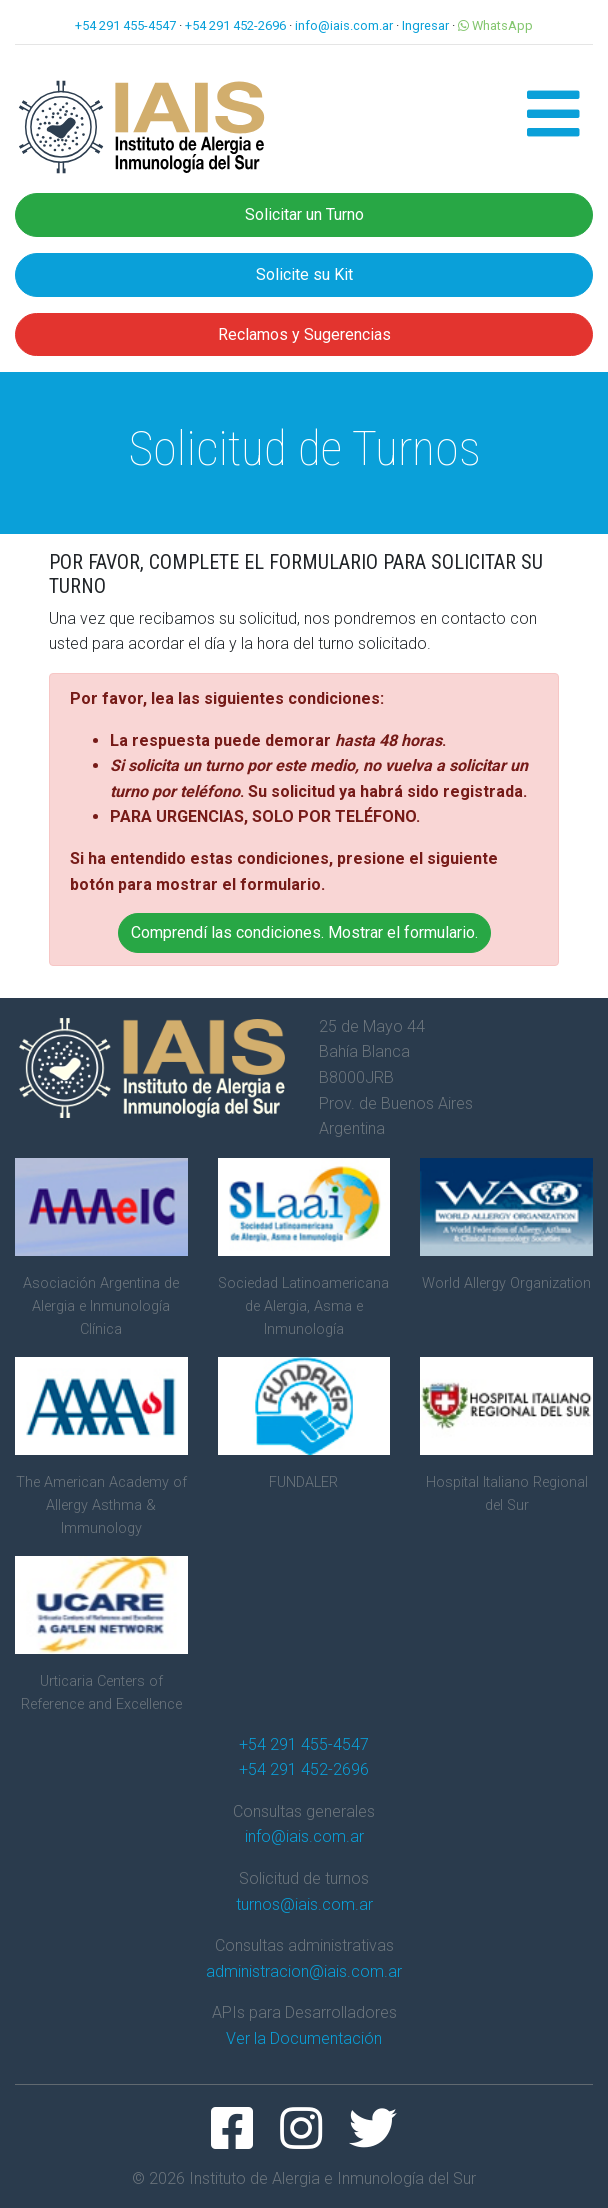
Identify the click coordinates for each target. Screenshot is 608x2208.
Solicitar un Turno (304, 214)
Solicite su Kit (304, 274)
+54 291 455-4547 (125, 25)
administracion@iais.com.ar (304, 1971)
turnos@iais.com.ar (304, 1904)
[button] (553, 127)
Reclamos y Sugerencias (304, 334)
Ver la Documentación (304, 2038)
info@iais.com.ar (344, 25)
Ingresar (425, 25)
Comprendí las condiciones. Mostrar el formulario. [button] (304, 932)
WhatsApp (495, 25)
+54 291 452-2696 (235, 25)
